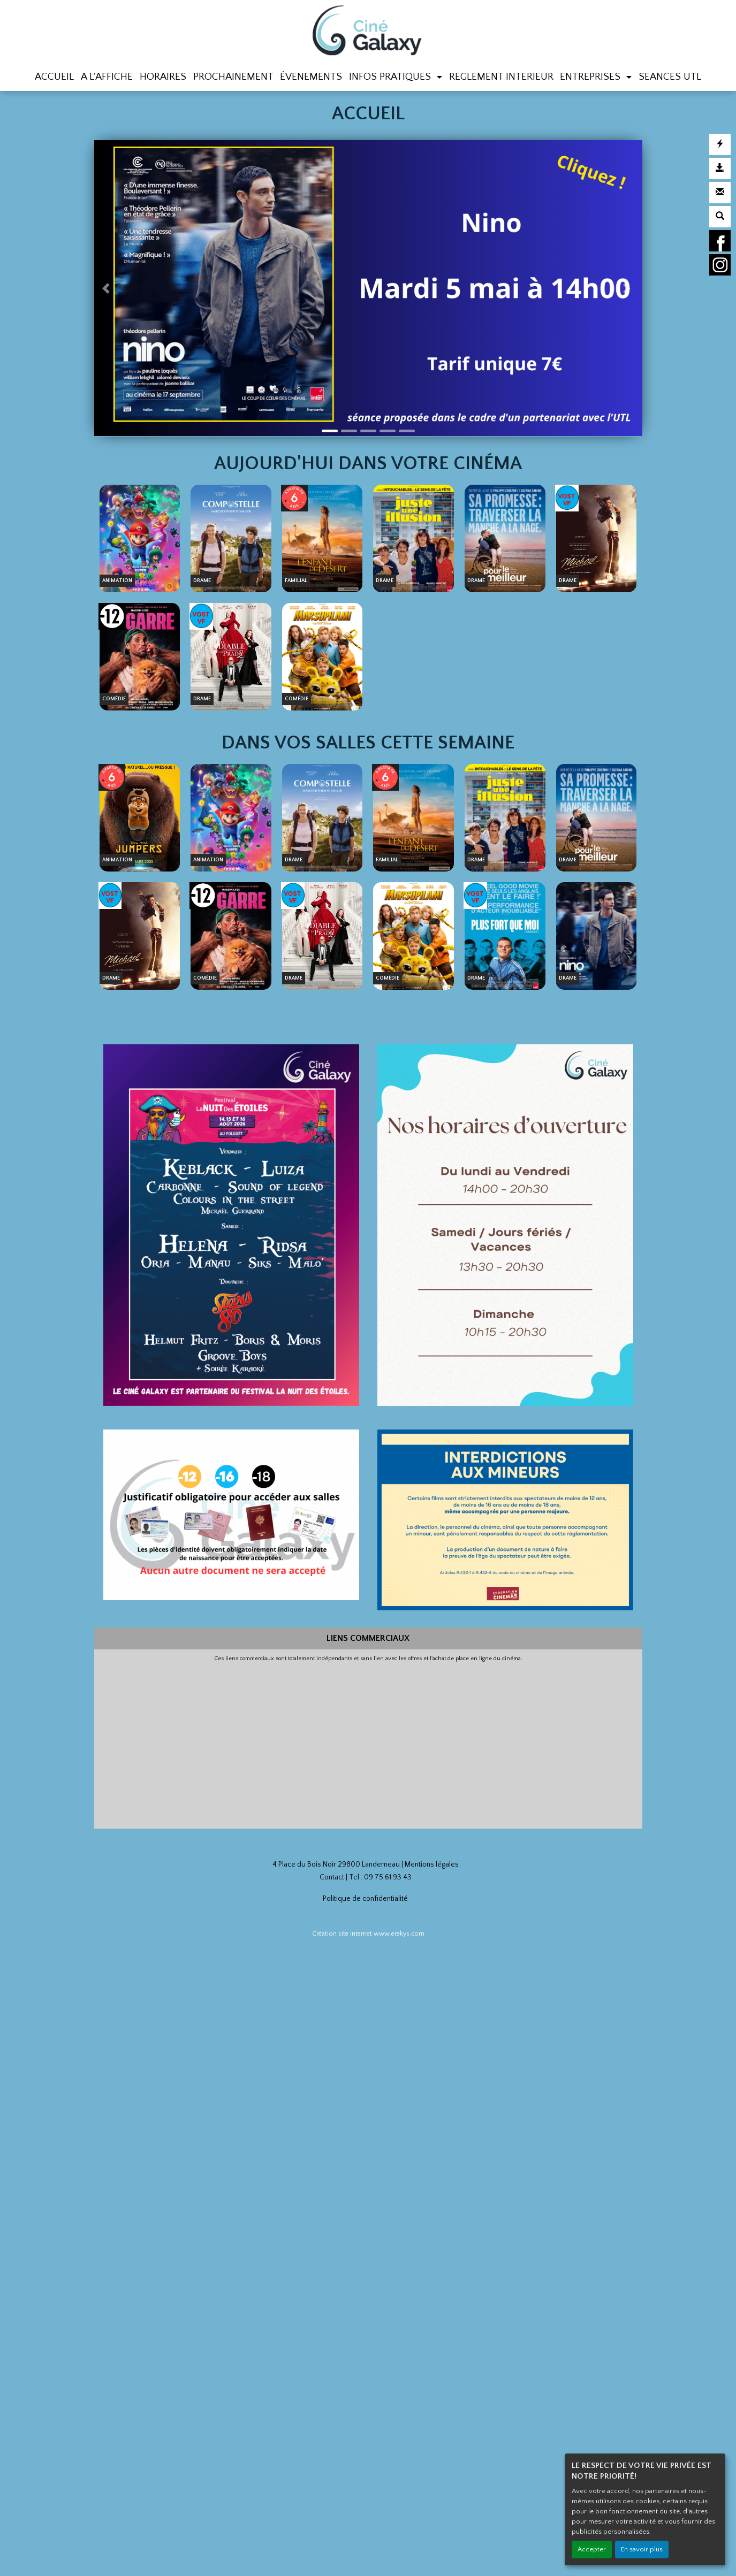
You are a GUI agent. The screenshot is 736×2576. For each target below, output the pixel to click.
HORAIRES (163, 76)
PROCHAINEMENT (233, 76)
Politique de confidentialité (365, 1898)
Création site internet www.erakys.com (368, 1933)
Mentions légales (432, 1864)
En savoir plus (642, 2549)
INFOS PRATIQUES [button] (391, 76)
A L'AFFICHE (107, 76)
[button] (108, 288)
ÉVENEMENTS (311, 76)
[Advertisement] (368, 1742)
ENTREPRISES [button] (591, 76)
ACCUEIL (54, 76)
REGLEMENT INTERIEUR (501, 76)
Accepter (592, 2549)
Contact (332, 1877)
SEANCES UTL (670, 76)
